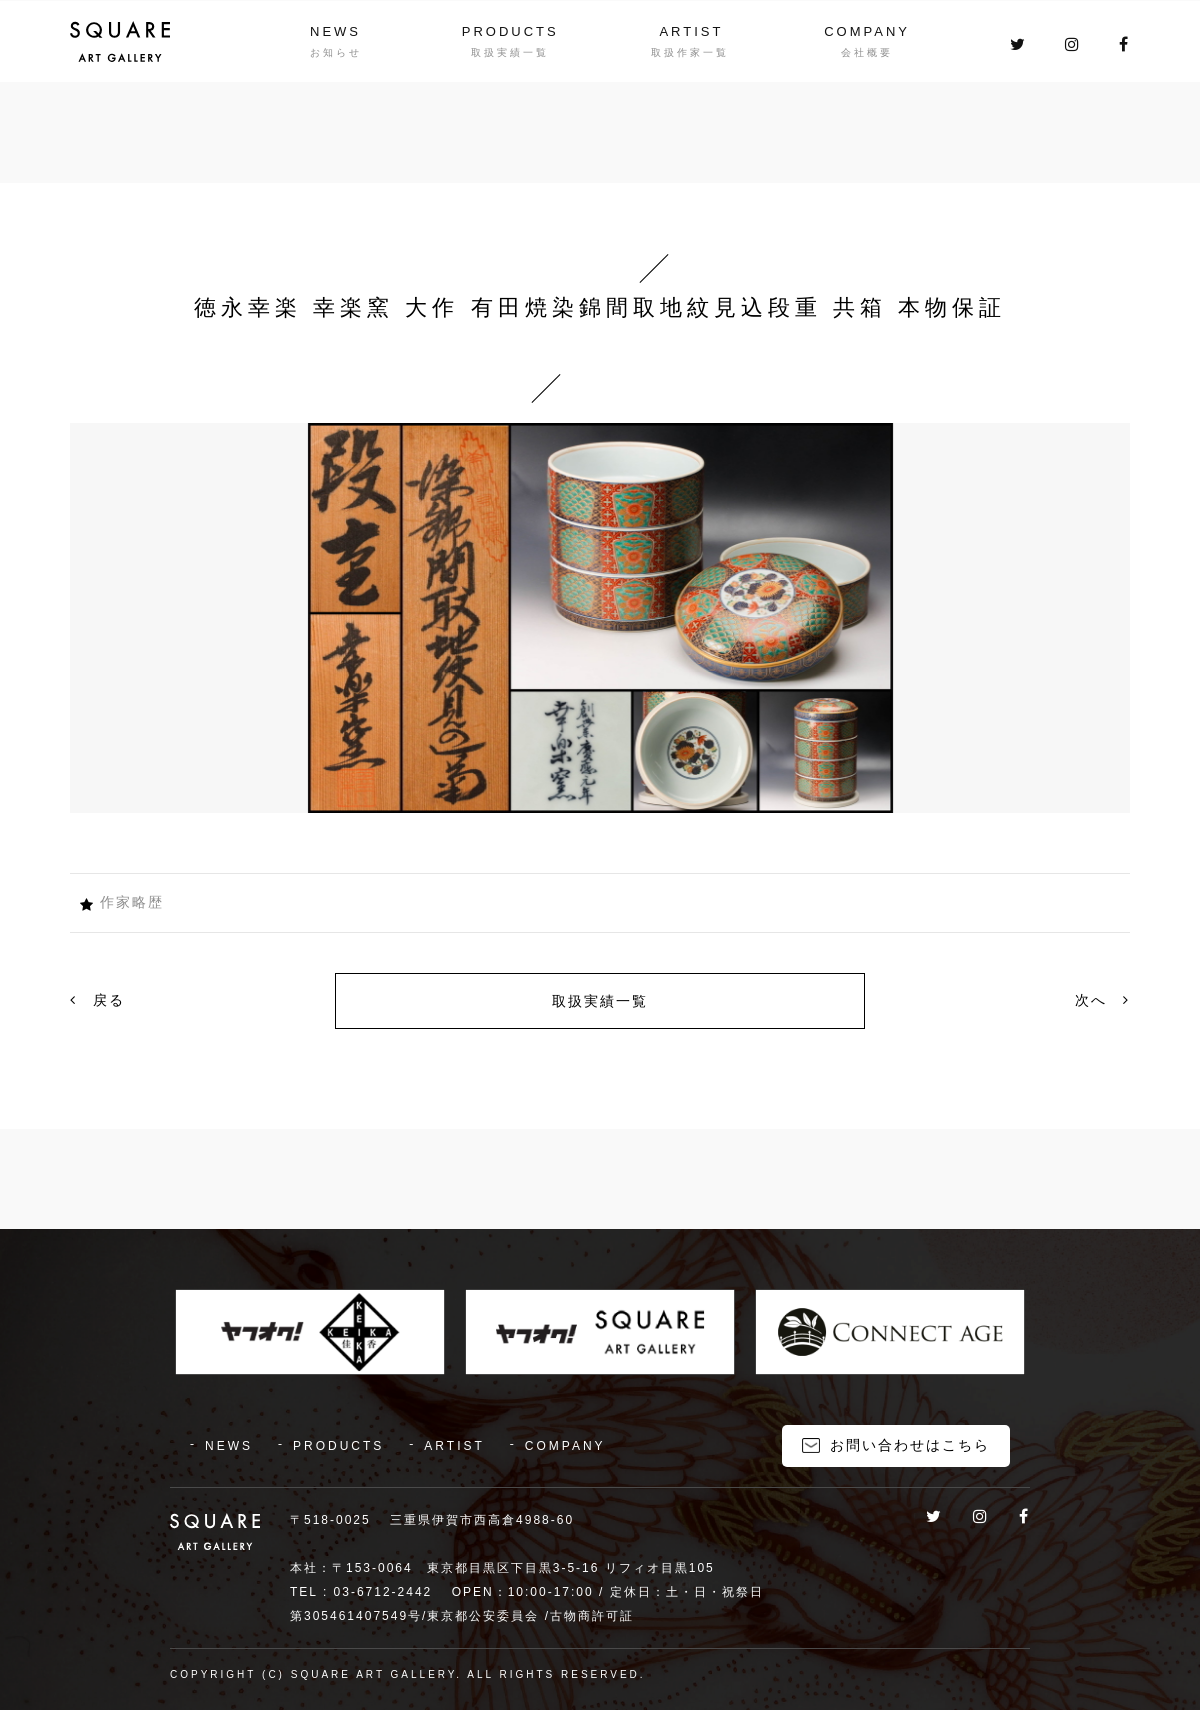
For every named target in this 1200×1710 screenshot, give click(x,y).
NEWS (335, 31)
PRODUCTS (510, 31)
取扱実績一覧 (600, 1001)
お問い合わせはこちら (910, 1445)
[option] (600, 618)
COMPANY (867, 31)
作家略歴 (132, 902)
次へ (1102, 1000)
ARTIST (691, 31)
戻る (97, 1000)
